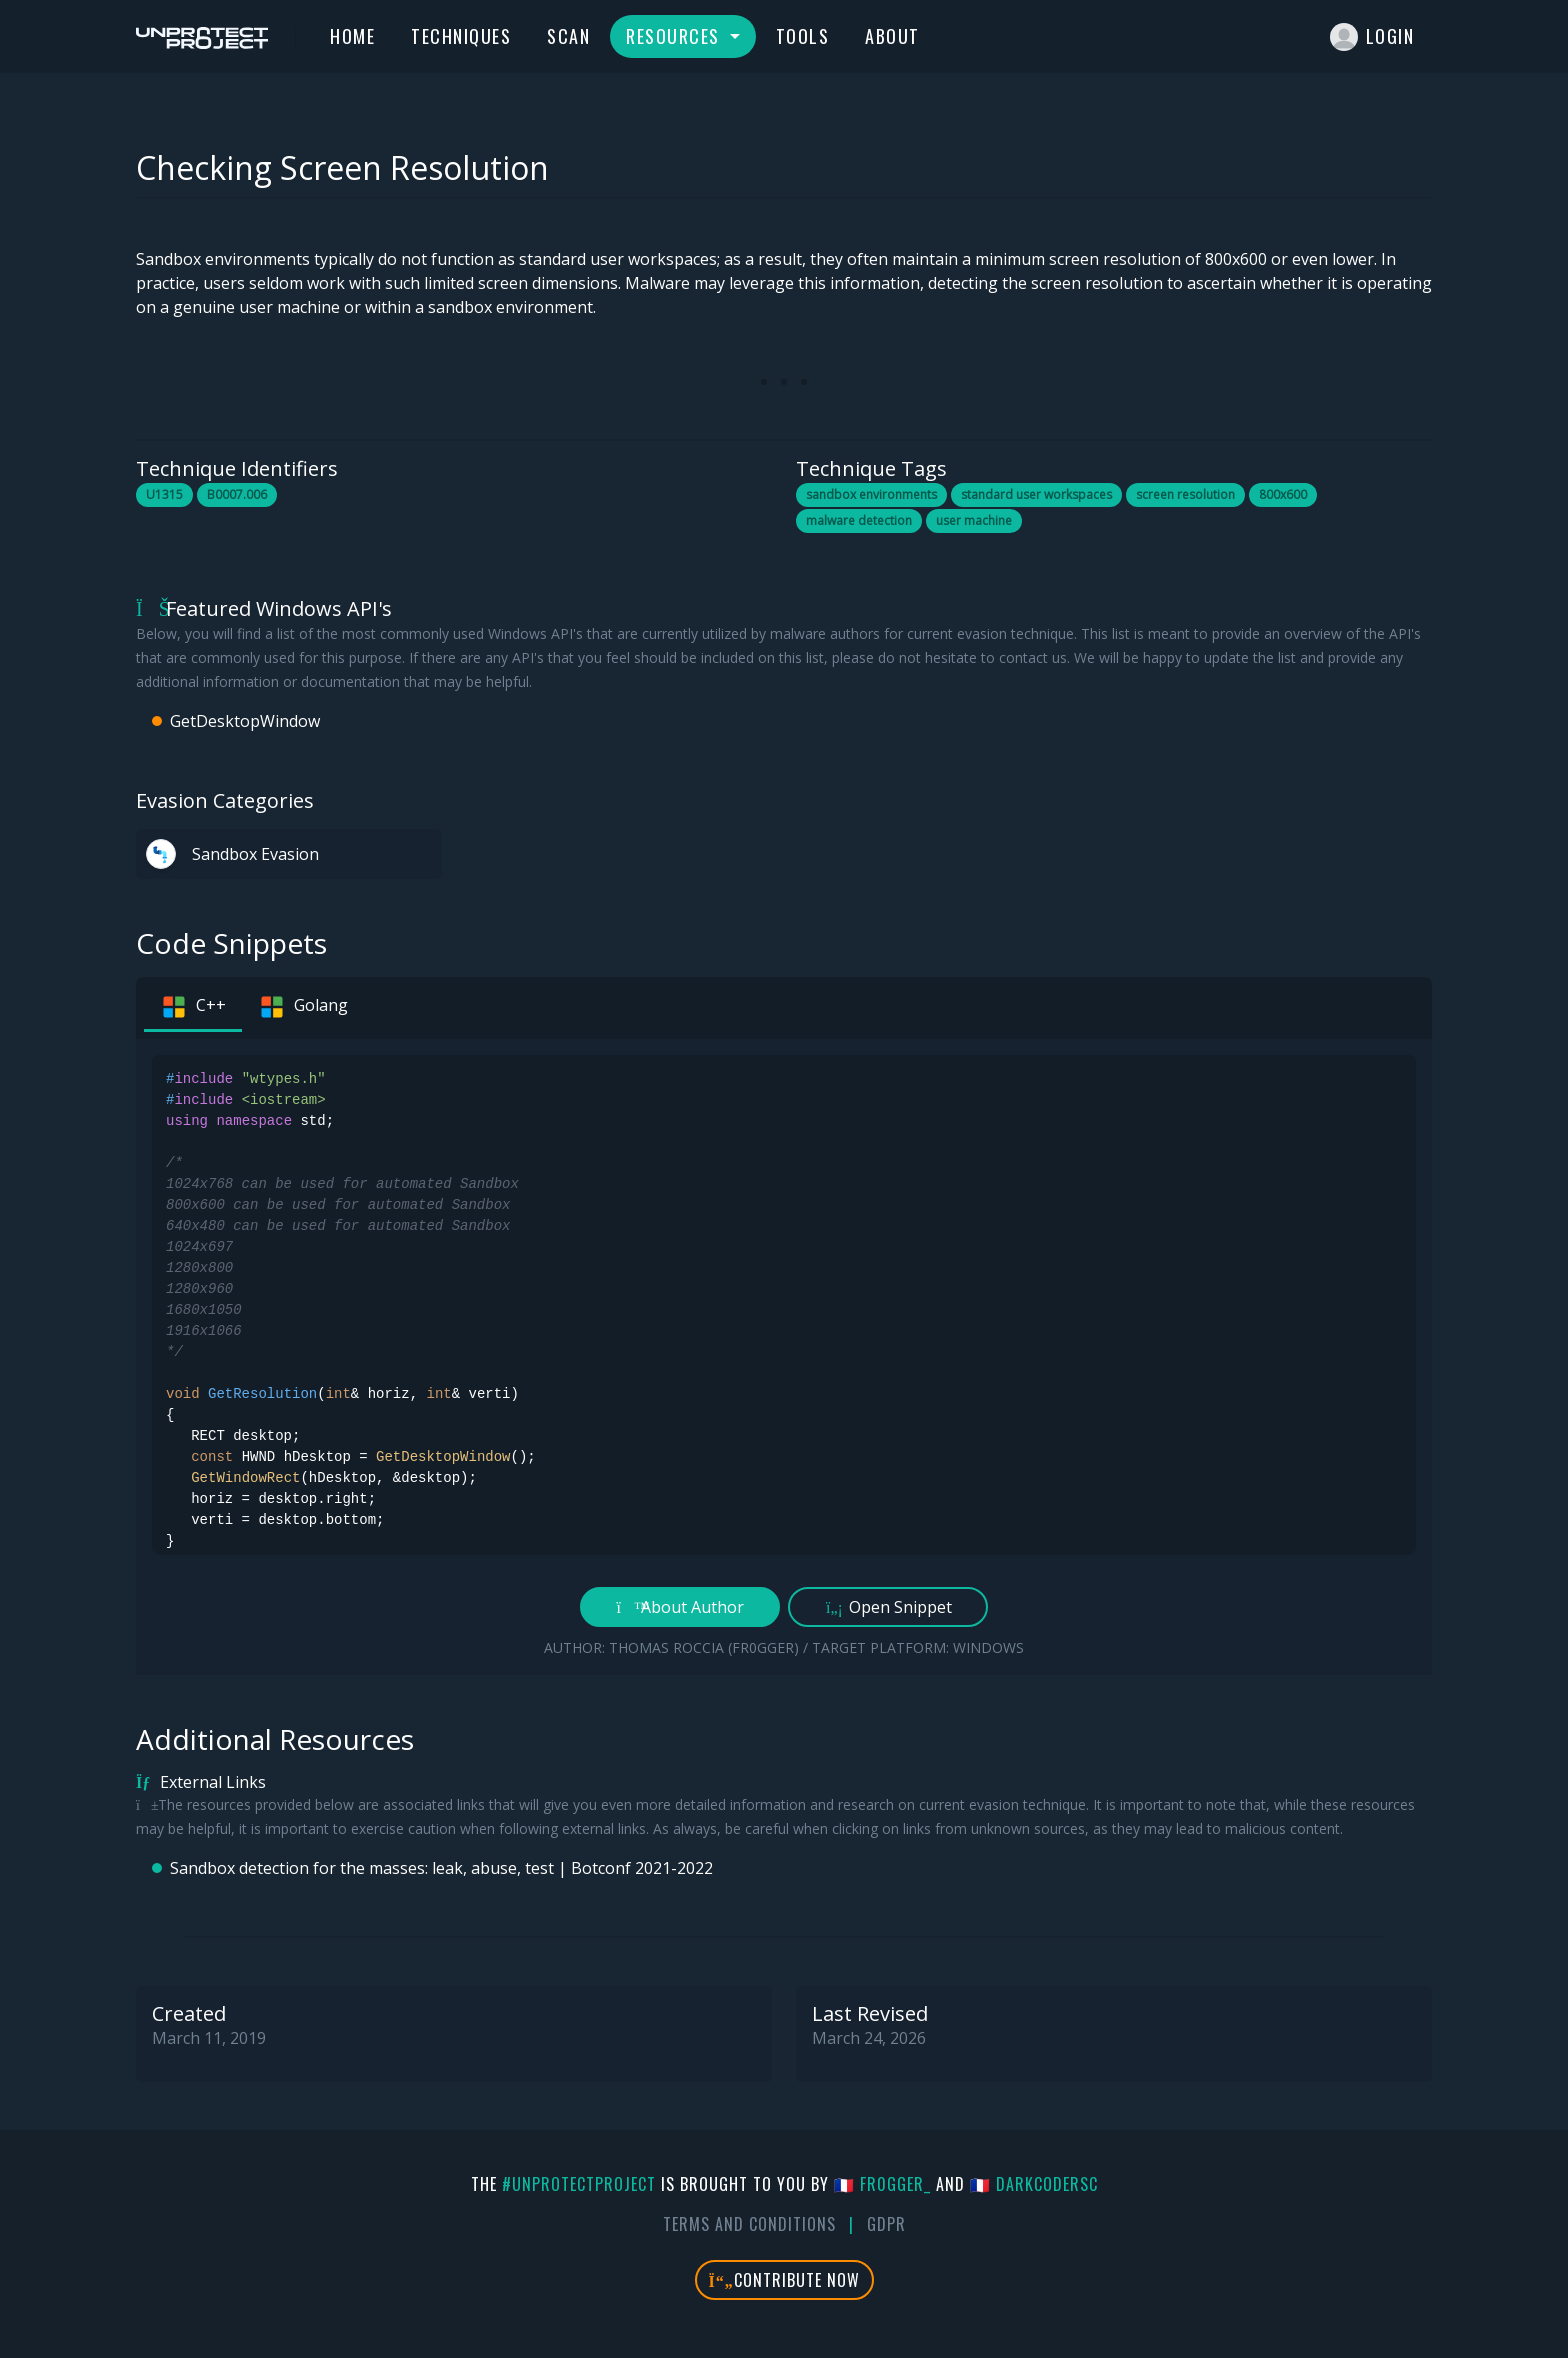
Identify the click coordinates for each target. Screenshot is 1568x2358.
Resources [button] (675, 36)
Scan (568, 36)
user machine (974, 520)
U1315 (164, 494)
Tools (803, 36)
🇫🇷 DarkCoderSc (1034, 2184)
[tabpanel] (784, 1357)
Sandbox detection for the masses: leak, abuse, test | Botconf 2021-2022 (441, 1868)
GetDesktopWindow (245, 721)
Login (1372, 37)
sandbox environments (871, 494)
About (892, 36)
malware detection (859, 520)
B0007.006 (237, 494)
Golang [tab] (303, 1007)
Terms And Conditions (749, 2224)
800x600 (1283, 494)
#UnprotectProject (579, 2184)
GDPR (886, 2224)
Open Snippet (888, 1607)
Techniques (461, 36)
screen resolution (1185, 494)
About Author (680, 1607)
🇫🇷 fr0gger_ (882, 2184)
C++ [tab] (193, 1007)
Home (352, 36)
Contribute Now (784, 2280)
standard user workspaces (1036, 494)
